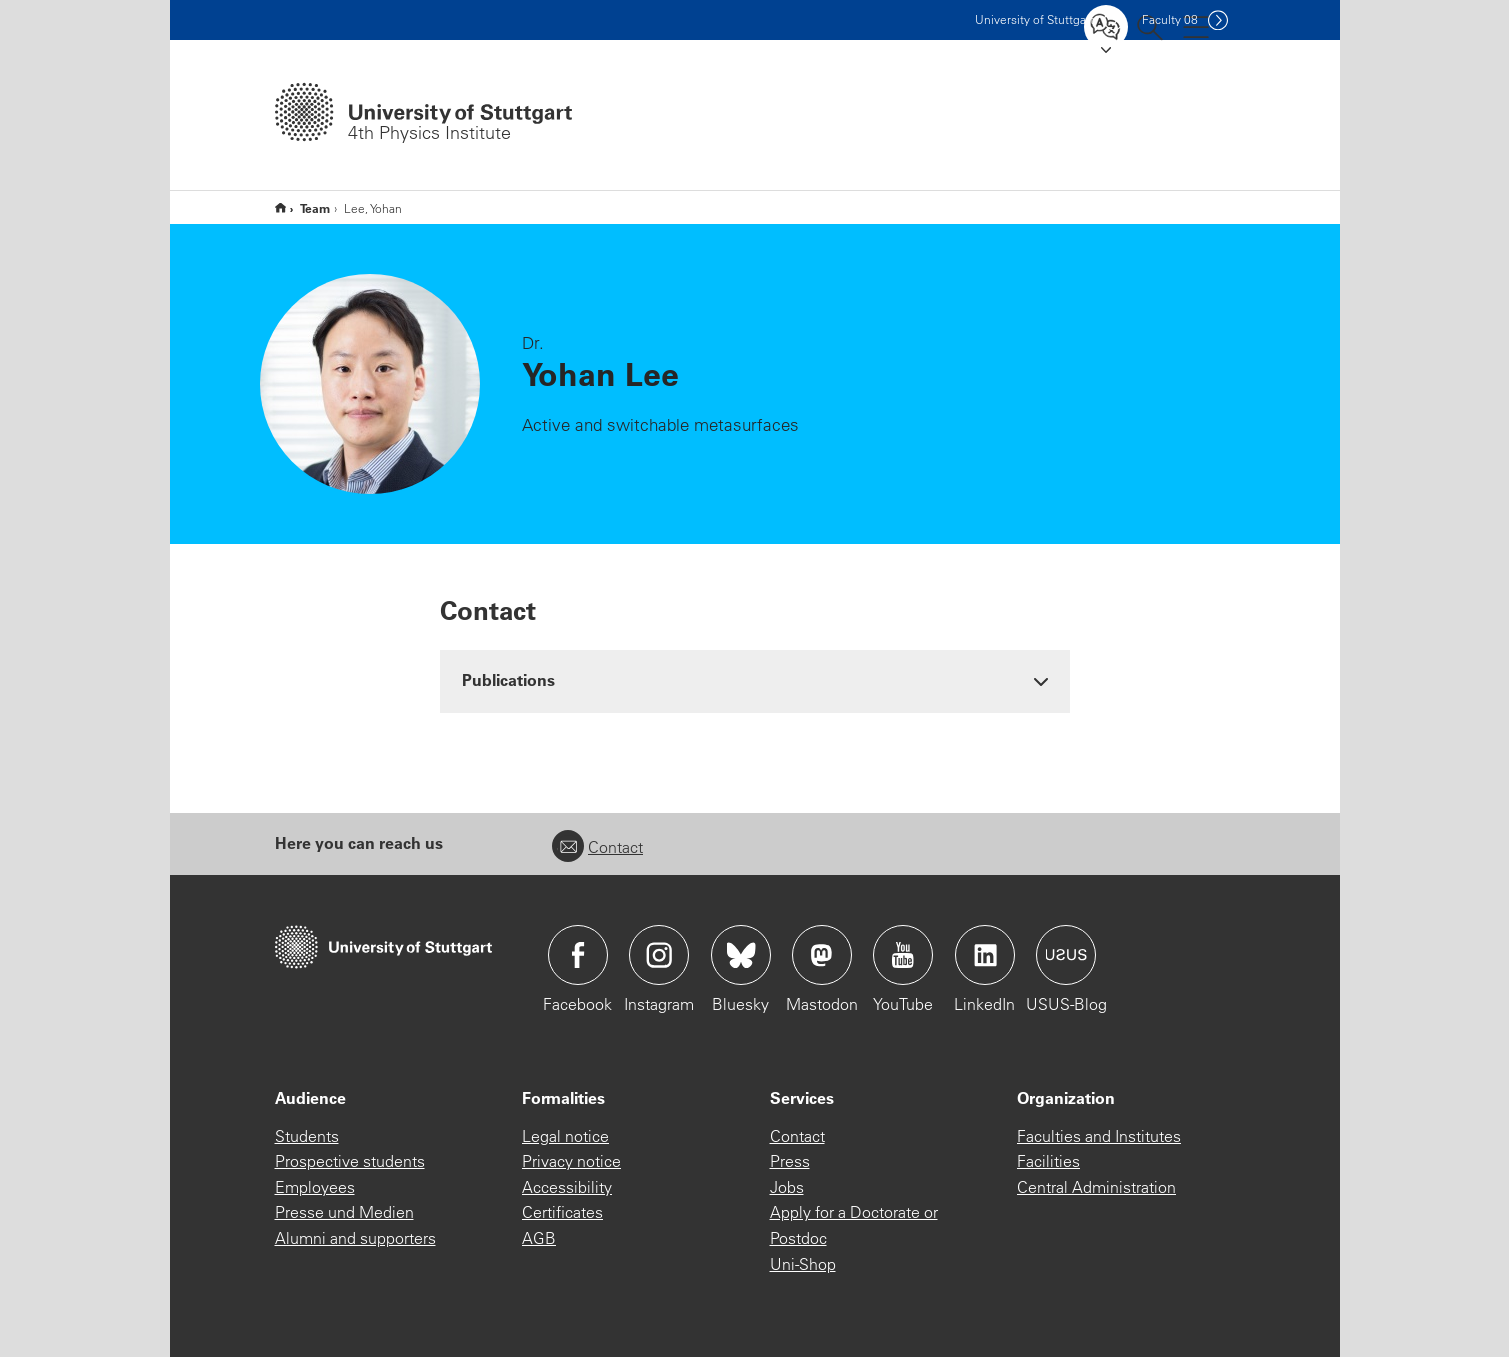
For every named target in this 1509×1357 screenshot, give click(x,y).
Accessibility (567, 1187)
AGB (539, 1238)
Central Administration (1096, 1187)
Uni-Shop (803, 1264)
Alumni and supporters (355, 1238)
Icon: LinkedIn (985, 955)
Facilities (1048, 1161)
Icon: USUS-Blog (1066, 955)
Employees (315, 1187)
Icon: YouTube (903, 955)
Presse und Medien (344, 1212)
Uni (1034, 19)
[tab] (755, 680)
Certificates (562, 1212)
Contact (597, 847)
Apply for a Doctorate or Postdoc (854, 1225)
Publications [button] (508, 679)
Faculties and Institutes (1099, 1136)
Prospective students (350, 1161)
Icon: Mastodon (822, 955)
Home (280, 207)
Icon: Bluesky (741, 955)
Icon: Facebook (578, 955)
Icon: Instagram (659, 955)
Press (790, 1161)
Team (315, 208)
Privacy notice (571, 1161)
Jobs (787, 1187)
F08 (1170, 19)
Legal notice (565, 1136)
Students (307, 1136)
